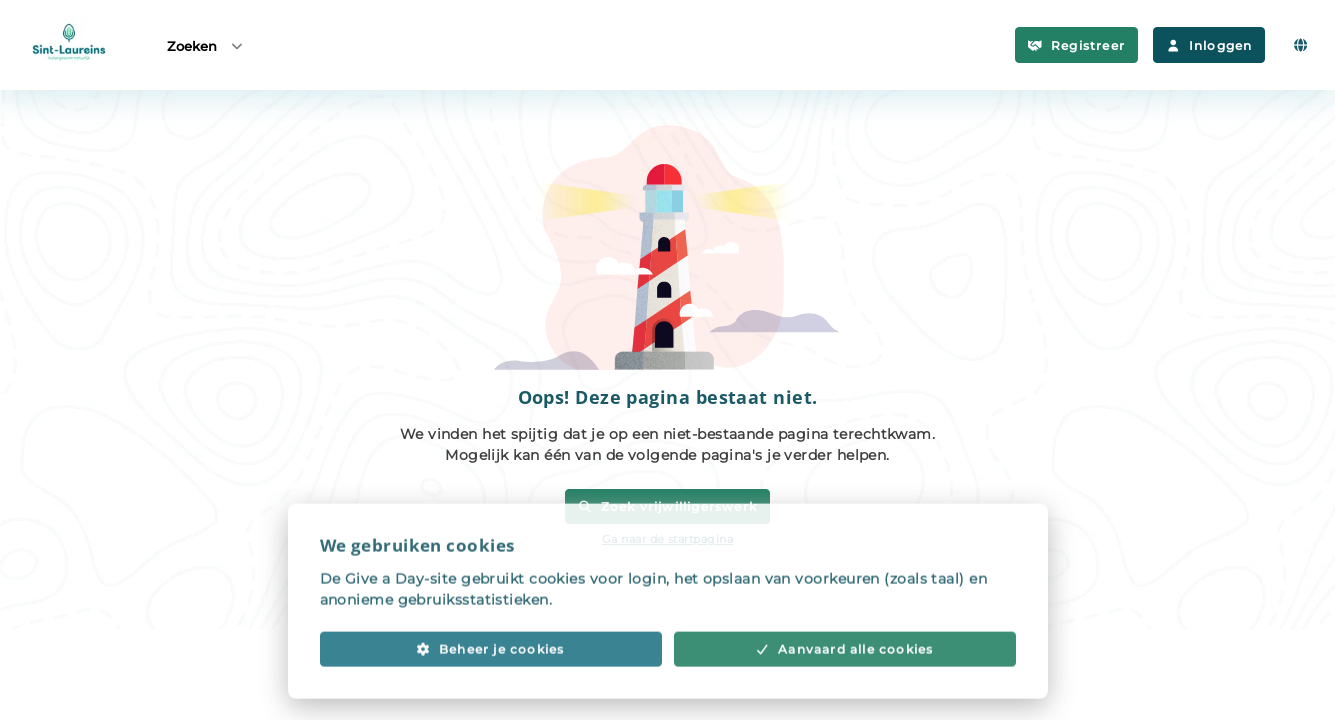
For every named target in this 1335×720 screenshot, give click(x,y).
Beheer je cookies (490, 667)
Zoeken (206, 45)
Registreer (1076, 45)
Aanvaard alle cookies (845, 667)
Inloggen (1209, 45)
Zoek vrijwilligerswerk (667, 506)
